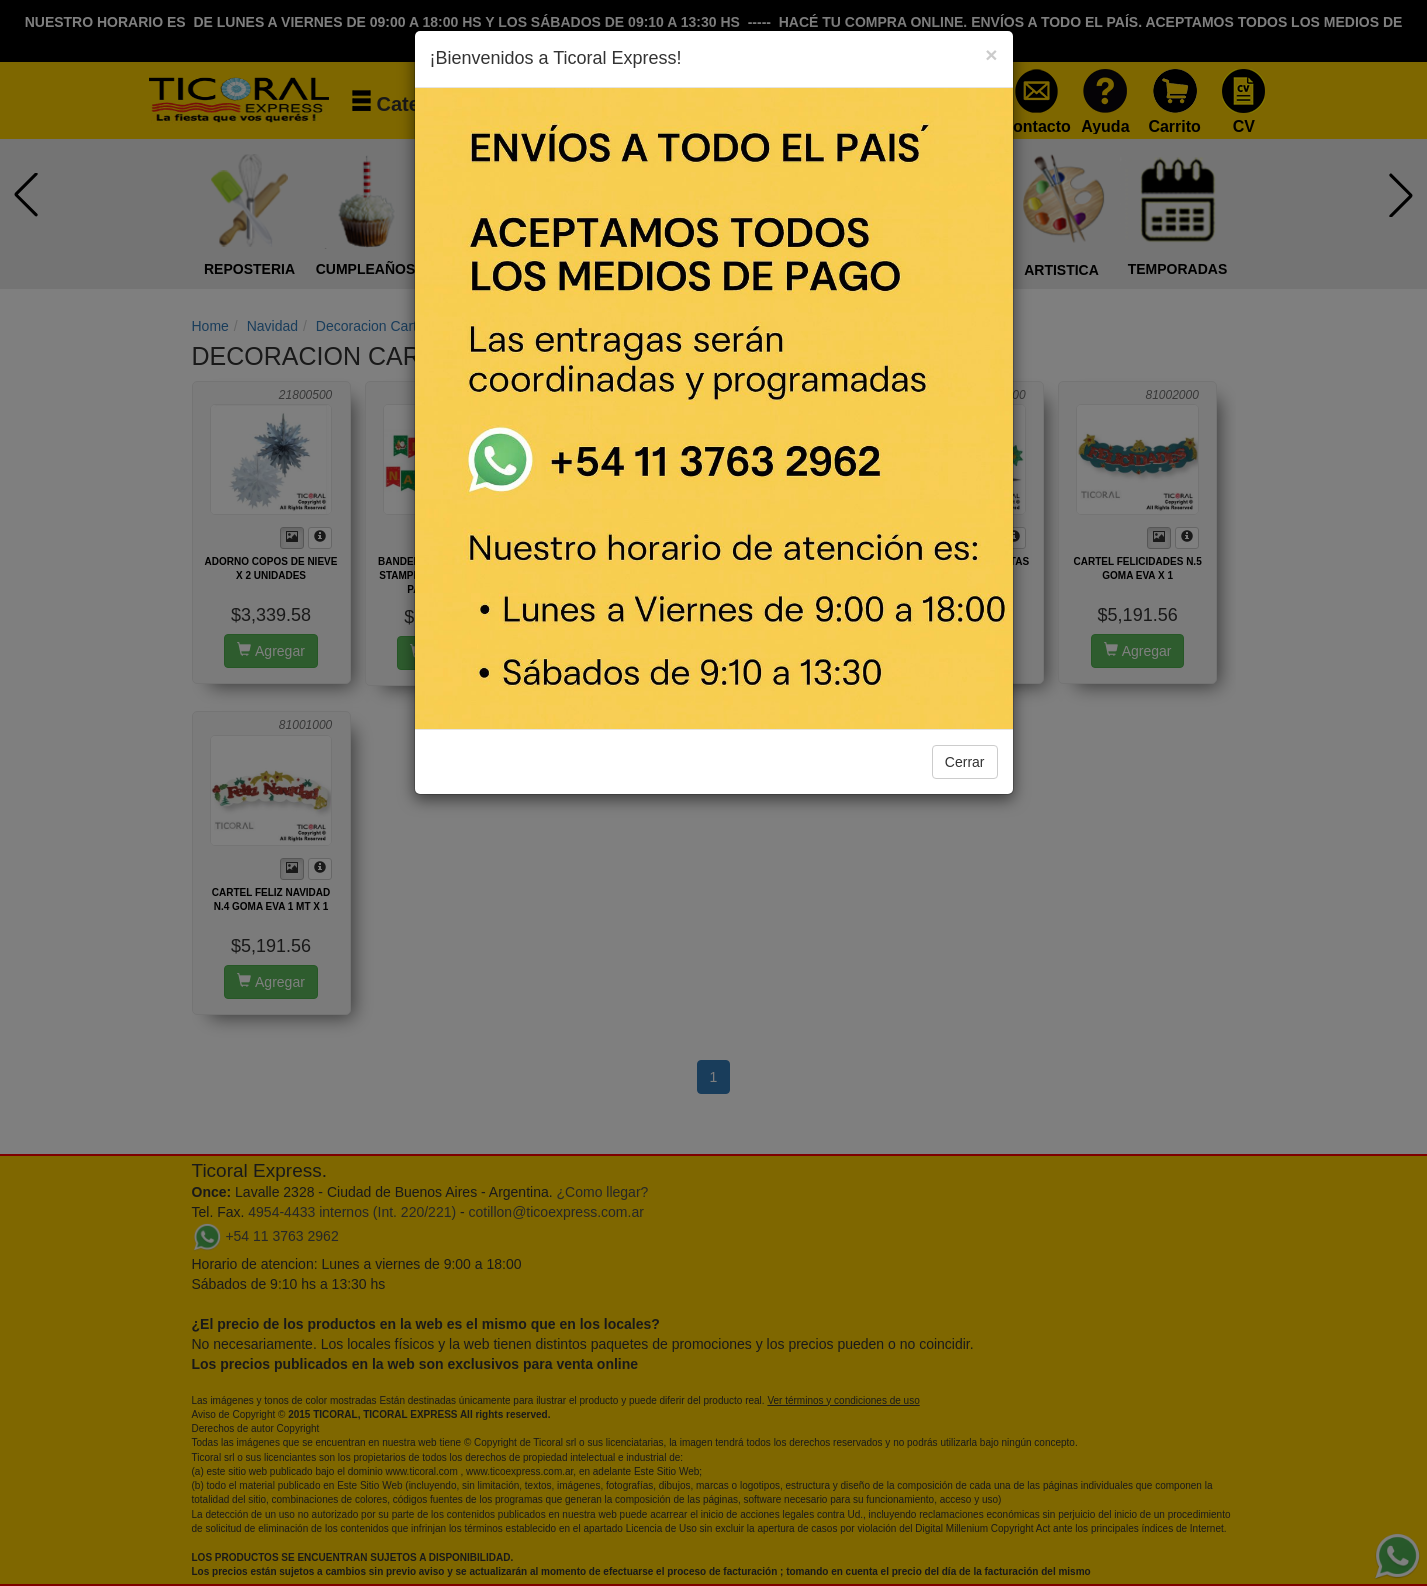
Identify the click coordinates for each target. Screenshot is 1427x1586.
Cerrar (965, 762)
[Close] (991, 54)
